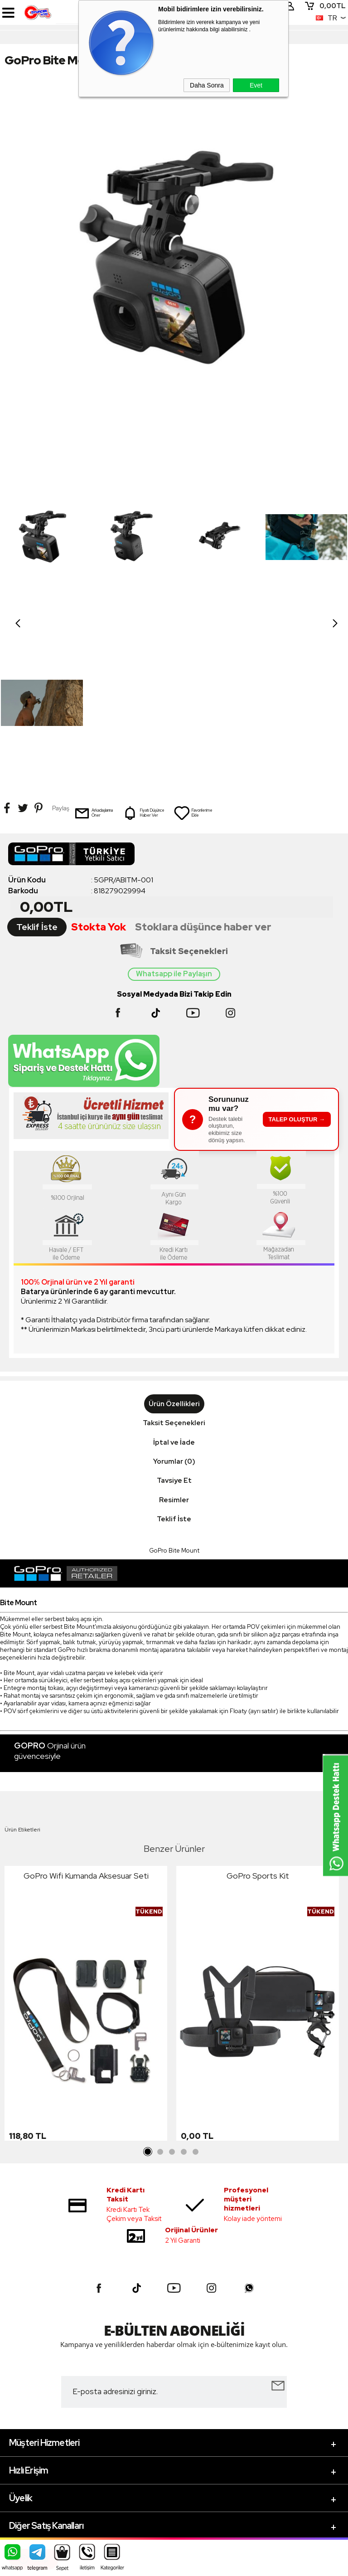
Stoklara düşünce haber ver (203, 761)
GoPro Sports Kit (258, 1709)
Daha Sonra (207, 85)
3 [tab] (171, 1986)
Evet (256, 85)
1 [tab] (148, 1986)
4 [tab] (183, 1986)
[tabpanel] (86, 1840)
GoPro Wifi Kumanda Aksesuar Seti (86, 1709)
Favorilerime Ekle (193, 647)
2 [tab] (159, 1986)
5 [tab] (195, 1986)
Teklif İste (37, 761)
